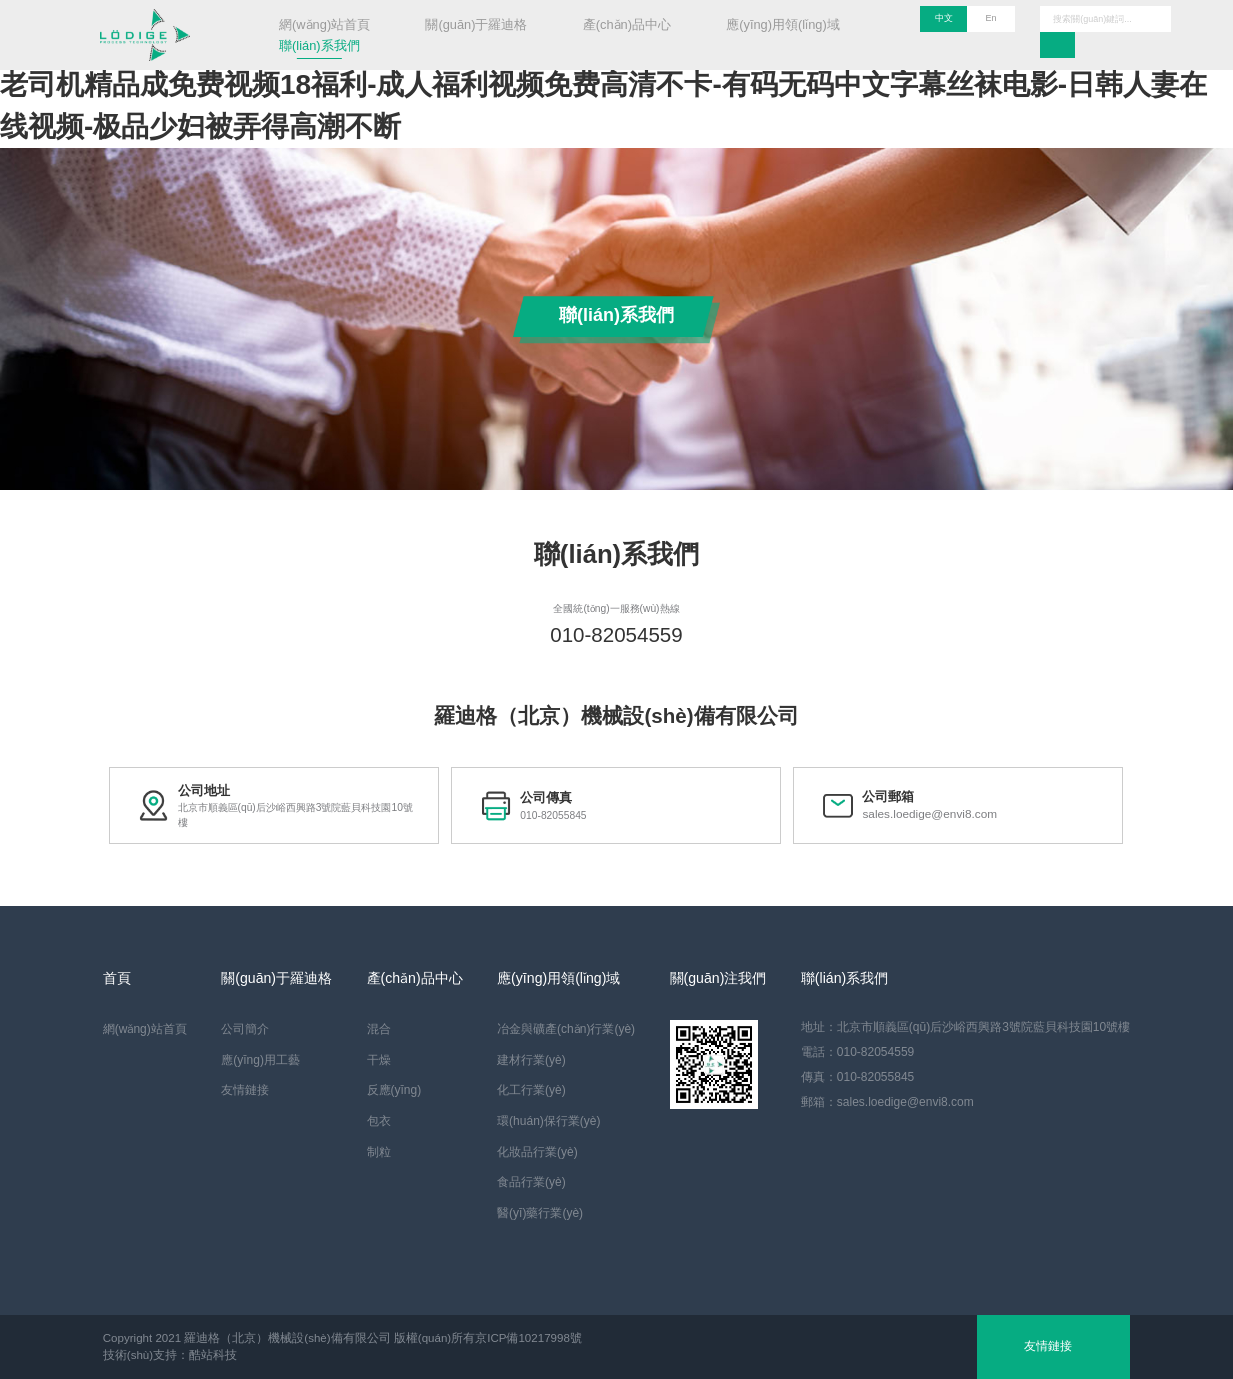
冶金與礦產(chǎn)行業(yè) (566, 1029)
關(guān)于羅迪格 (476, 24)
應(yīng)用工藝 (260, 1060)
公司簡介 (245, 1029)
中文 (944, 18)
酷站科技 (213, 1355)
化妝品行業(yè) (537, 1152)
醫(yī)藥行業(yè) (540, 1213)
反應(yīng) (394, 1090)
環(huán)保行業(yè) (548, 1121)
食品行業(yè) (531, 1182)
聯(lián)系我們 (319, 45)
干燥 (379, 1060)
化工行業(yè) (531, 1090)
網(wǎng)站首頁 (324, 24)
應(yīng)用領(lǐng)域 (782, 24)
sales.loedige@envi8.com (920, 815)
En (991, 18)
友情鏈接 (245, 1090)
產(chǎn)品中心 (627, 24)
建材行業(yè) (531, 1060)
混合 (379, 1029)
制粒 (379, 1152)
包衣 (379, 1121)
